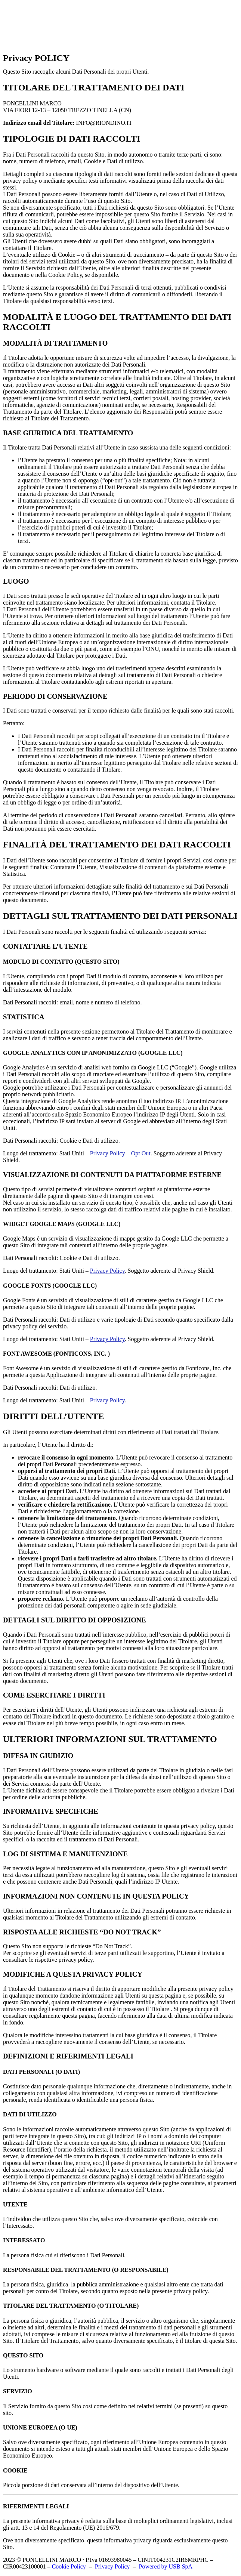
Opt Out (141, 1153)
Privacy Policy (107, 1153)
